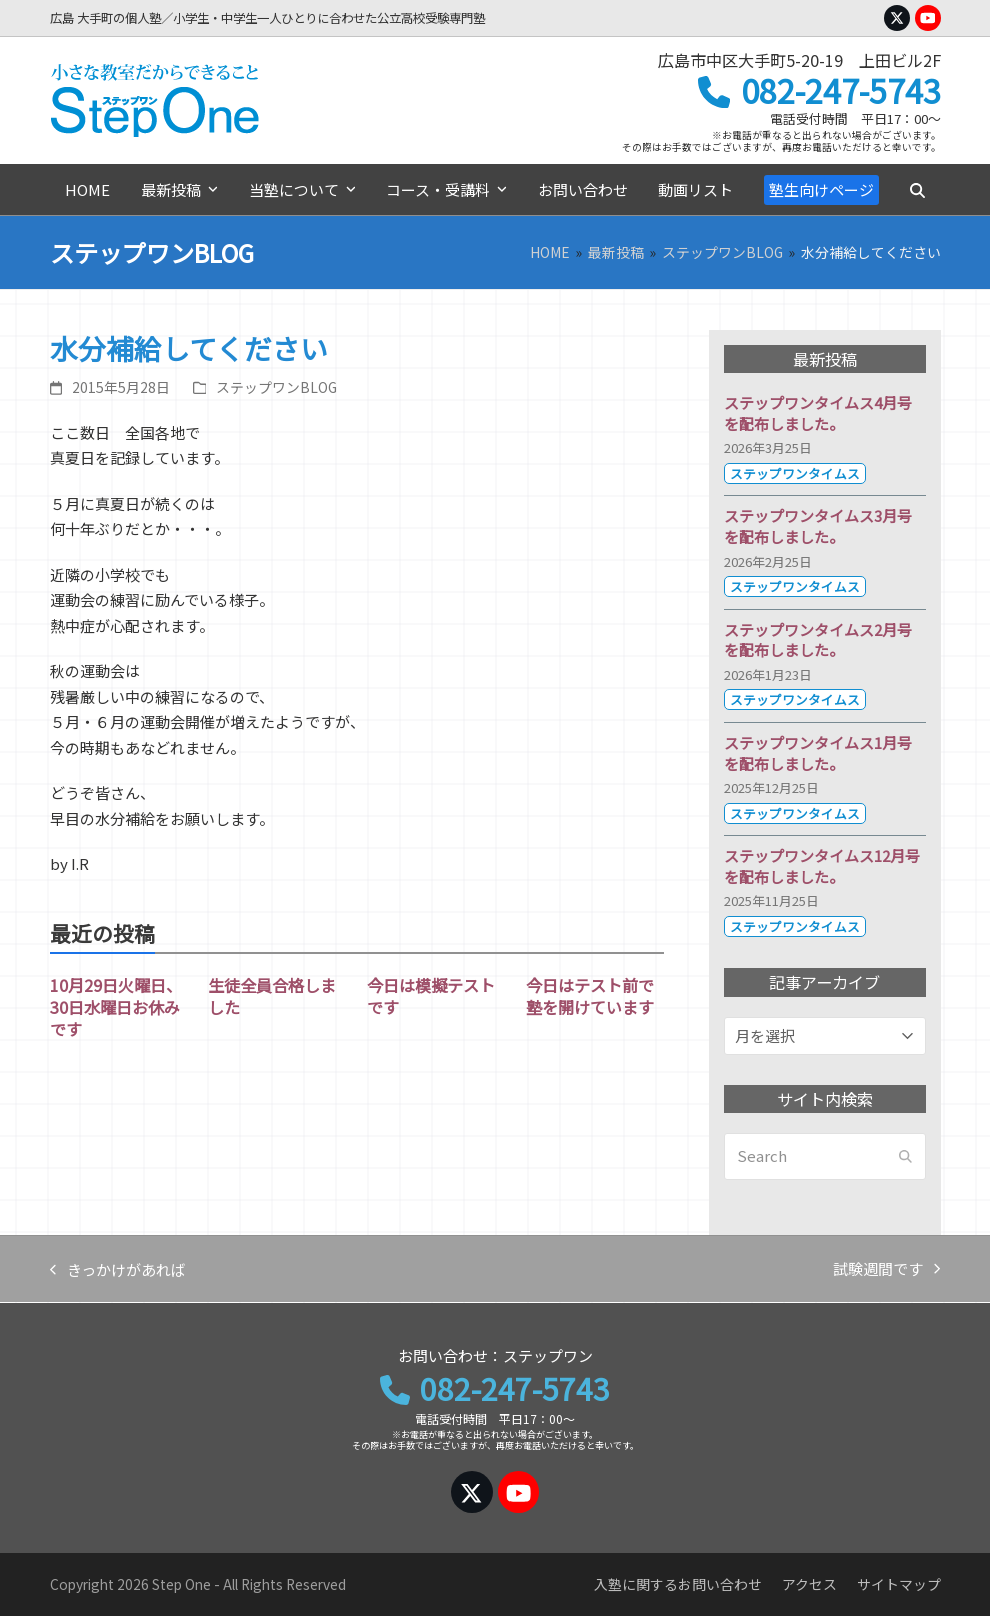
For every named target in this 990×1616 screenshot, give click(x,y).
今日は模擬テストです (431, 996)
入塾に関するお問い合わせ (678, 1584)
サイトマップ (899, 1584)
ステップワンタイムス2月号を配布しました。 (818, 640)
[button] (917, 190)
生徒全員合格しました (272, 996)
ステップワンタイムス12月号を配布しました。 (822, 866)
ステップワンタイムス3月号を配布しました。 (818, 526)
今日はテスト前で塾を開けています (590, 996)
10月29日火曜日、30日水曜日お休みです (116, 1007)
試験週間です (886, 1270)
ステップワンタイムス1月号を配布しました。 (818, 753)
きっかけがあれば (118, 1271)
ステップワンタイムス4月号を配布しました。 (818, 413)
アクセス (809, 1584)
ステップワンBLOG (276, 387)
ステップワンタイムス (795, 473)
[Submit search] (905, 1157)
